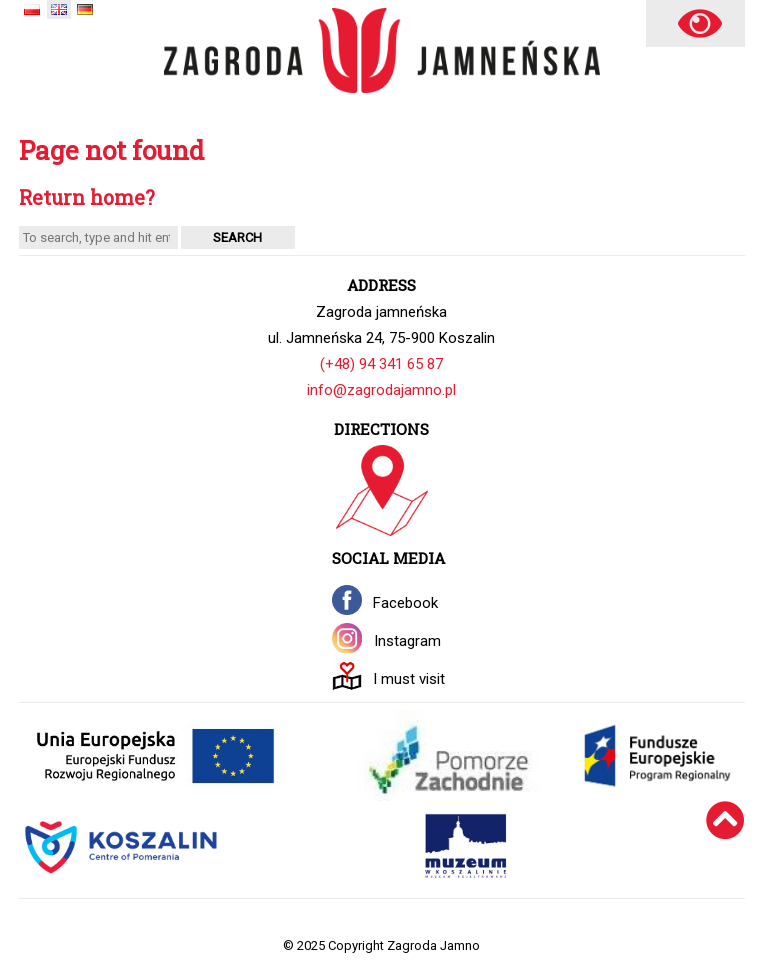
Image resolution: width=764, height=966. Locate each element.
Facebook (405, 603)
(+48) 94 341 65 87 (381, 364)
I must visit (409, 679)
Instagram (407, 641)
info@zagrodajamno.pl (381, 390)
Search (237, 237)
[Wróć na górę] (725, 846)
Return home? (86, 197)
